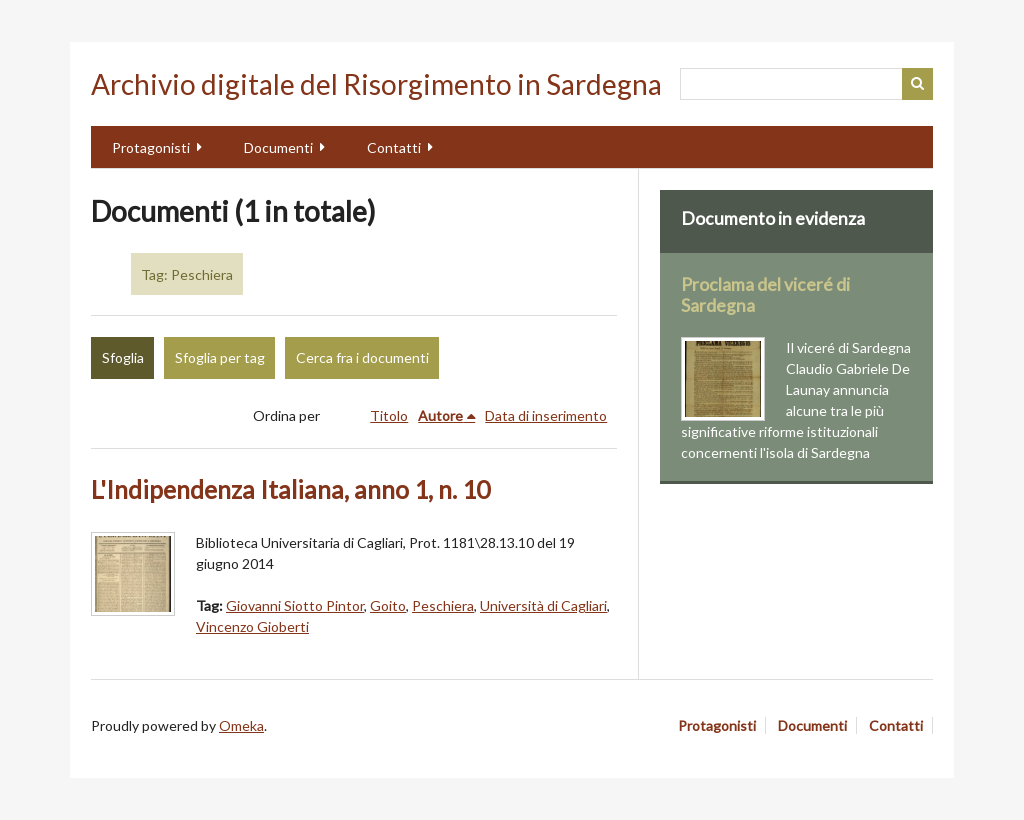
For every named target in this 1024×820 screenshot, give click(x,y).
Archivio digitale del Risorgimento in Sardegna (376, 84)
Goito (388, 605)
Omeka (241, 725)
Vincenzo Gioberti (252, 626)
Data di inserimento (546, 415)
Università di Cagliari (543, 605)
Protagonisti (151, 147)
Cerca (918, 84)
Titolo (389, 415)
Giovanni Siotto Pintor (295, 605)
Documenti (278, 147)
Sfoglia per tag (220, 357)
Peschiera (443, 605)
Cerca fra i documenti (362, 357)
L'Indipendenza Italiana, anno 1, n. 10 (290, 489)
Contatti (394, 147)
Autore (440, 415)
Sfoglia (123, 357)
